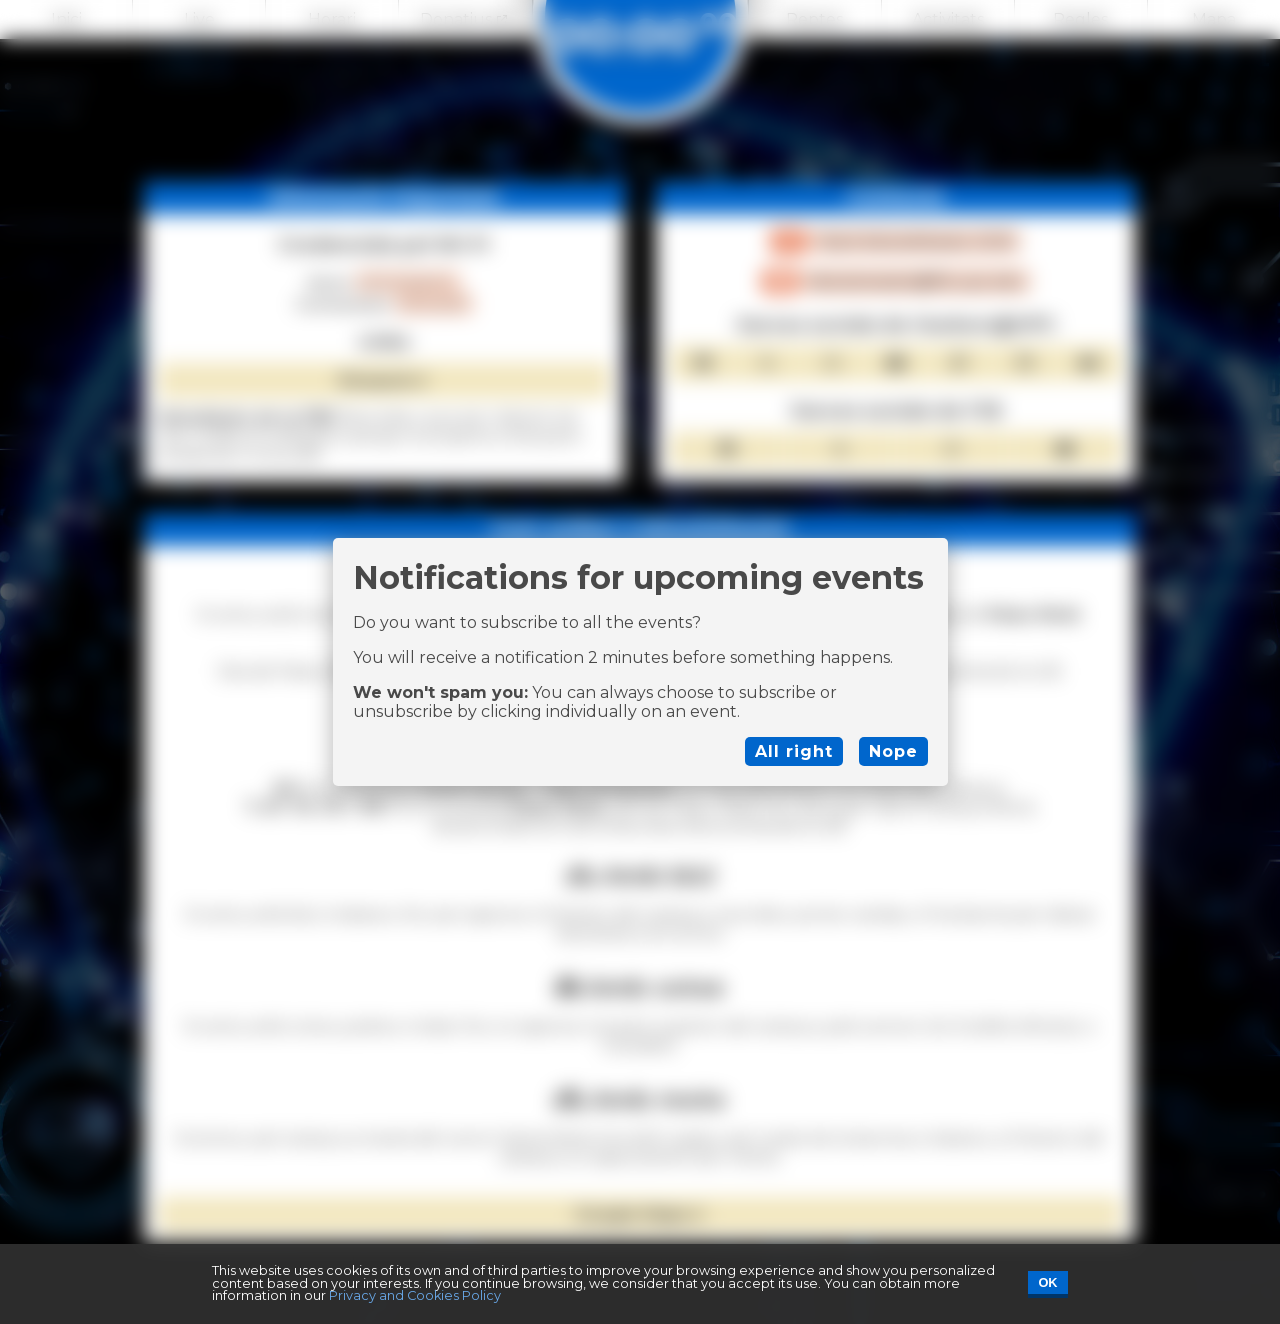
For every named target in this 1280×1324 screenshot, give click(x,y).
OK (1047, 1282)
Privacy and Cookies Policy (415, 1295)
